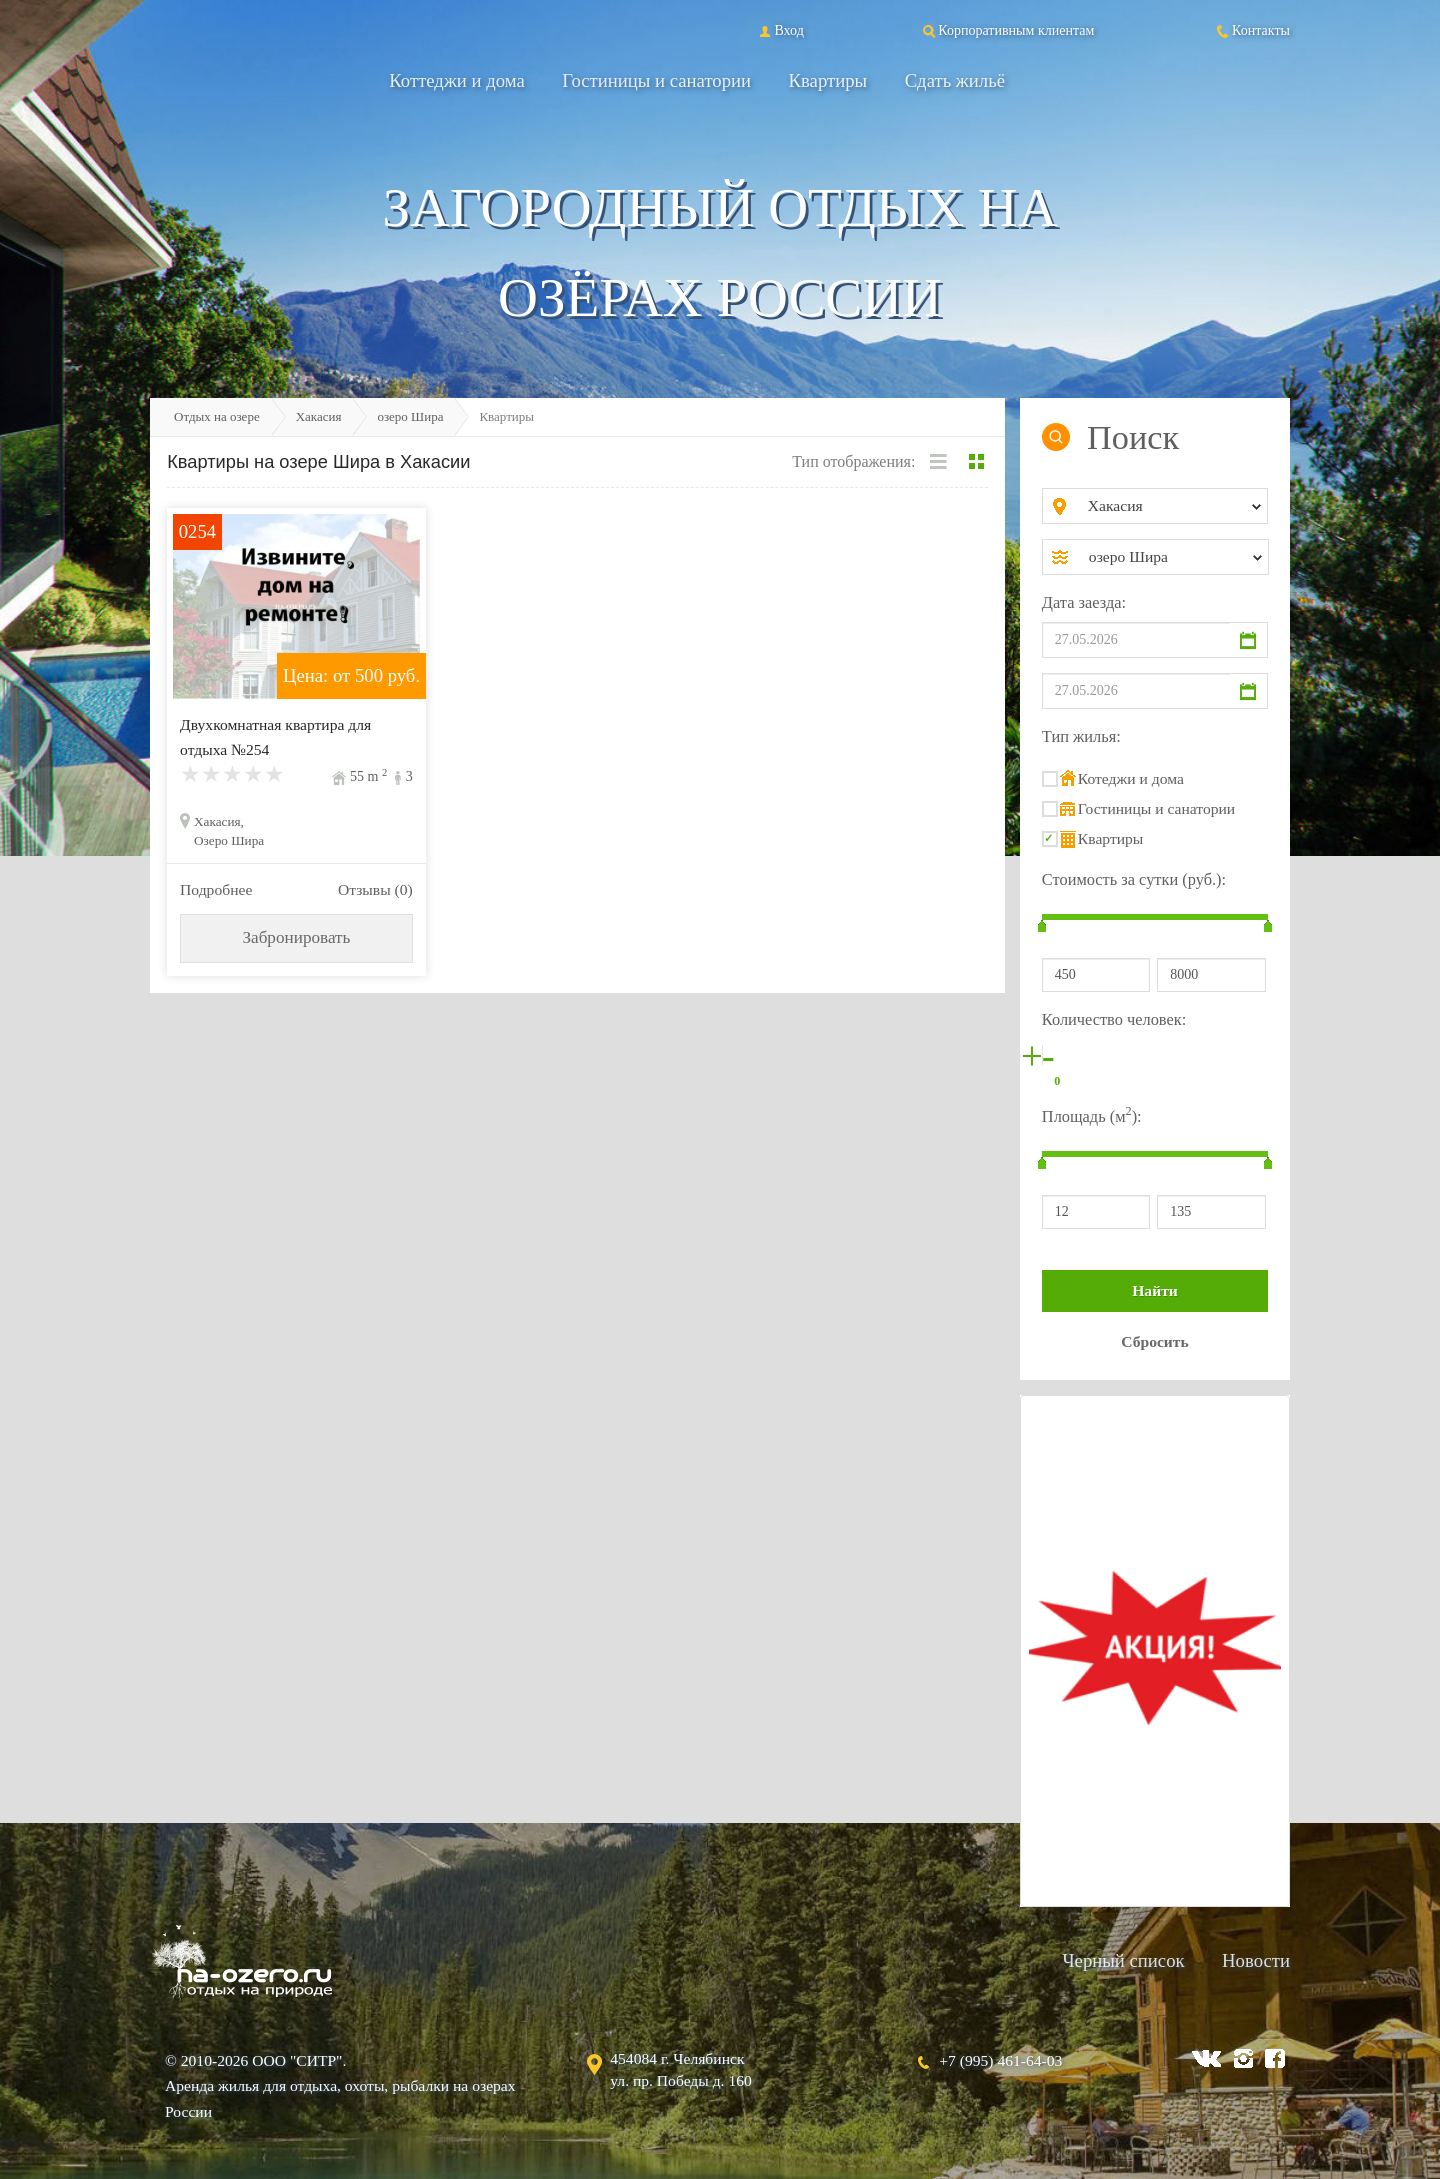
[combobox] (1171, 506)
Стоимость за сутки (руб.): (1134, 879)
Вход (779, 30)
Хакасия (319, 416)
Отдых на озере (217, 416)
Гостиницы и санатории (656, 80)
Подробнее (216, 889)
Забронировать (296, 937)
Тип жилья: (1081, 736)
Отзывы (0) (375, 889)
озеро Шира (410, 416)
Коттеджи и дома (457, 80)
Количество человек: (1114, 1019)
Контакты (1252, 30)
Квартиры (828, 80)
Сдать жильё (955, 80)
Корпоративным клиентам (1007, 30)
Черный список (1123, 1960)
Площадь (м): (1092, 1114)
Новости (1256, 1960)
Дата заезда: (1084, 602)
